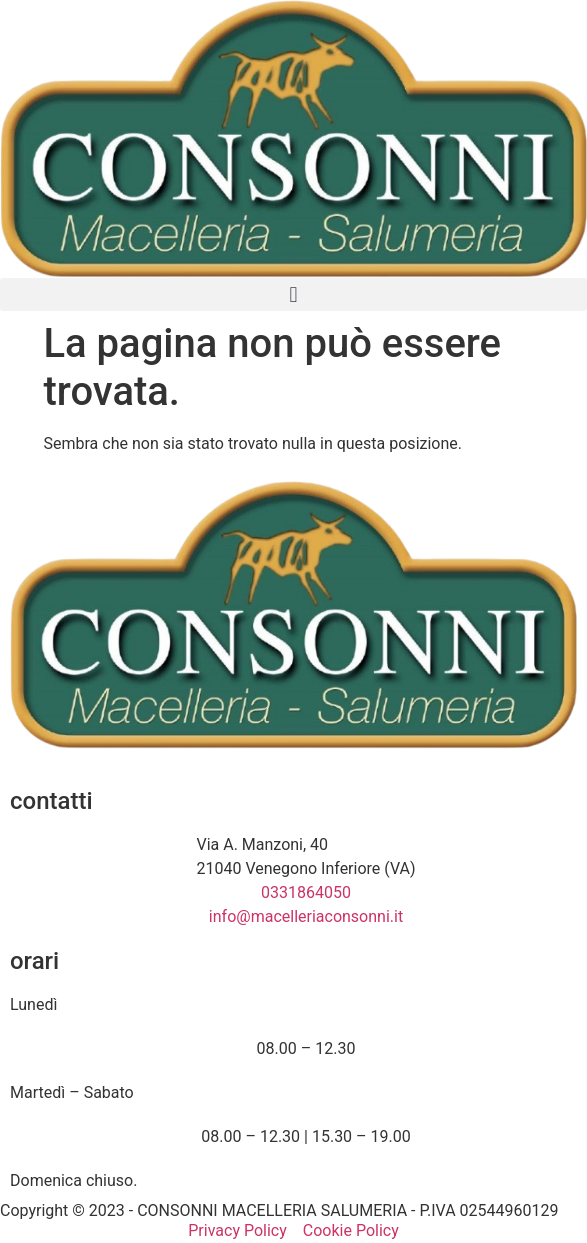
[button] (293, 294)
